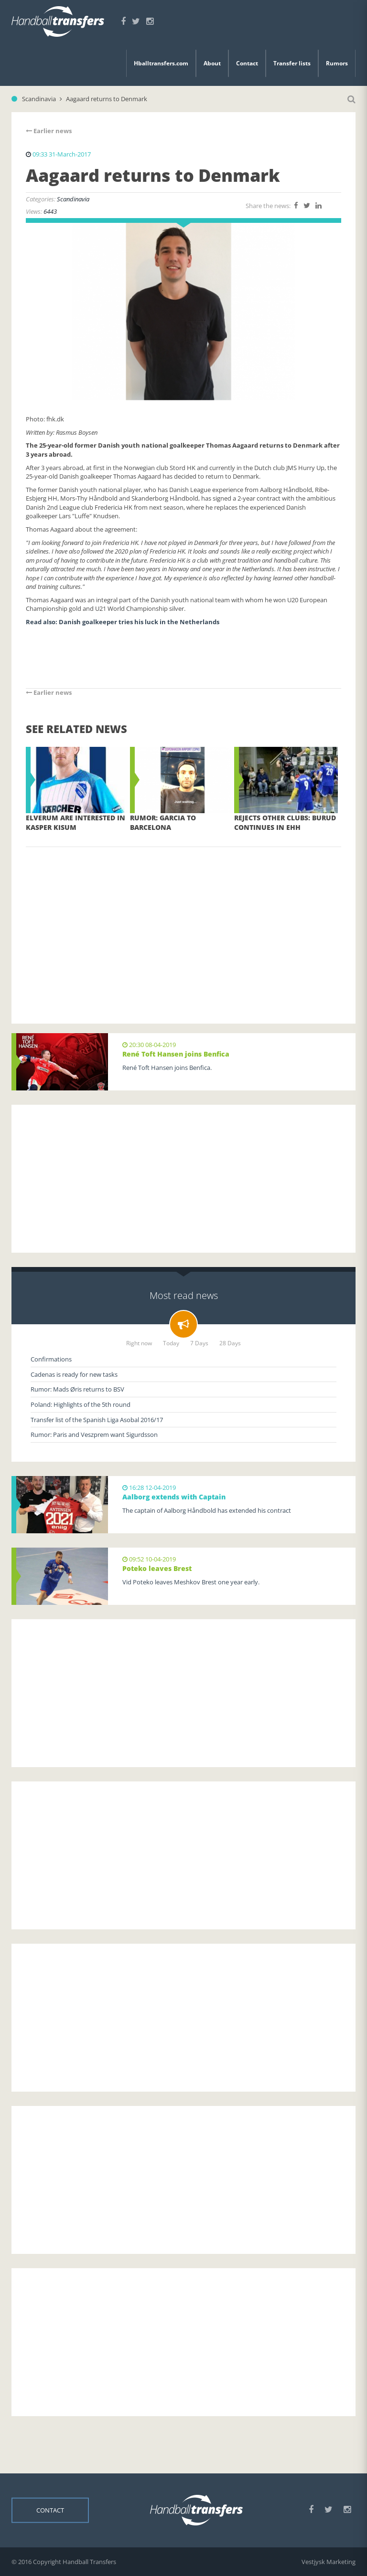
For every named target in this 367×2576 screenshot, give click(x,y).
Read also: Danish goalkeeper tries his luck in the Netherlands (122, 622)
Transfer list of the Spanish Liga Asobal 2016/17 (97, 1419)
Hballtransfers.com (161, 63)
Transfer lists (292, 63)
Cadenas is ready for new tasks (74, 1374)
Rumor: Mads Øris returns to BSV (77, 1389)
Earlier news (49, 130)
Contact (247, 63)
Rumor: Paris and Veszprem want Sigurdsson (94, 1434)
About (212, 63)
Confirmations (51, 1359)
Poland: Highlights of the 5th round (80, 1404)
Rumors (337, 63)
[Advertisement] (183, 921)
